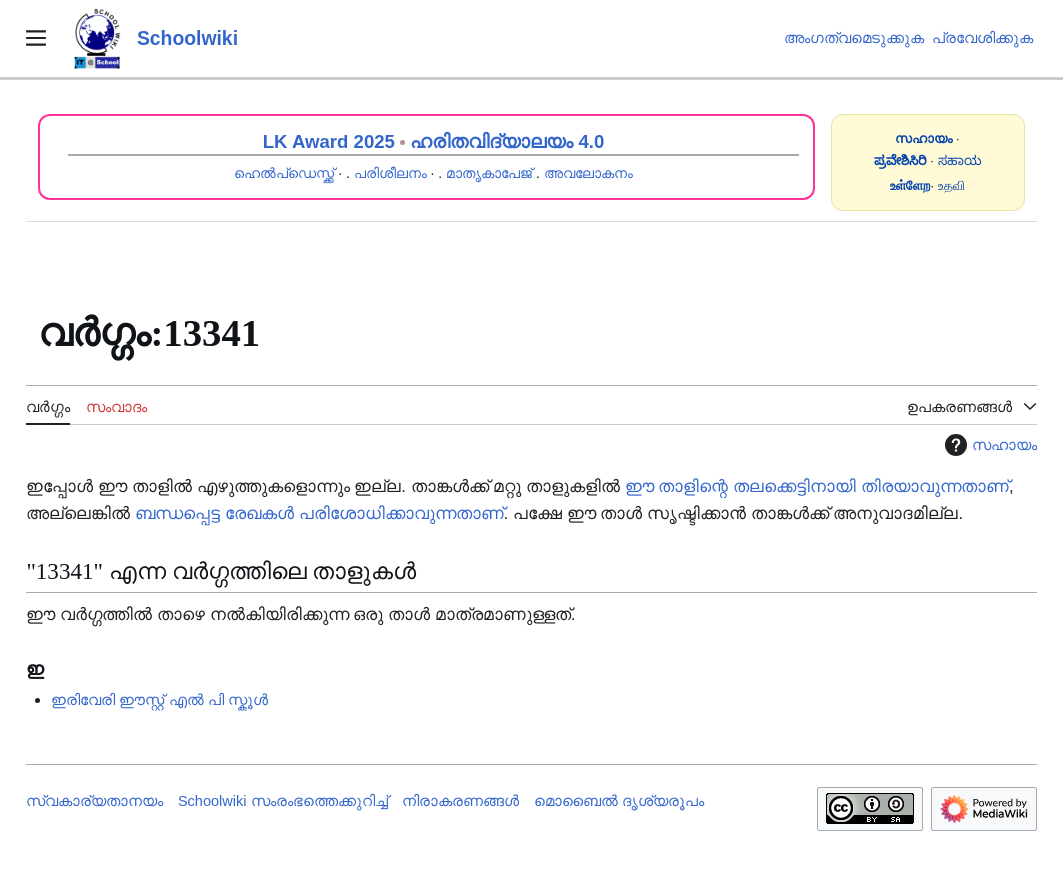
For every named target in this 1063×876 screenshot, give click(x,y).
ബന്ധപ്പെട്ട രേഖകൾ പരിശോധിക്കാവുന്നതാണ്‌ (319, 513)
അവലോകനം (588, 173)
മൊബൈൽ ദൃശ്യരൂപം (619, 801)
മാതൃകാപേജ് (489, 173)
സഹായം (988, 445)
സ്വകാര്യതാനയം (94, 801)
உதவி (951, 185)
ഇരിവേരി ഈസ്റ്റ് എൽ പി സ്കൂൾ (159, 699)
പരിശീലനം (390, 173)
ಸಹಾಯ (960, 160)
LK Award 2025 (329, 141)
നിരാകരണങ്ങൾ (460, 801)
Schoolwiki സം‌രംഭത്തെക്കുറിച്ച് (283, 801)
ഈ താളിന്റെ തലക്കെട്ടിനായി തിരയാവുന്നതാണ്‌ (817, 486)
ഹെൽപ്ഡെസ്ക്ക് (284, 173)
